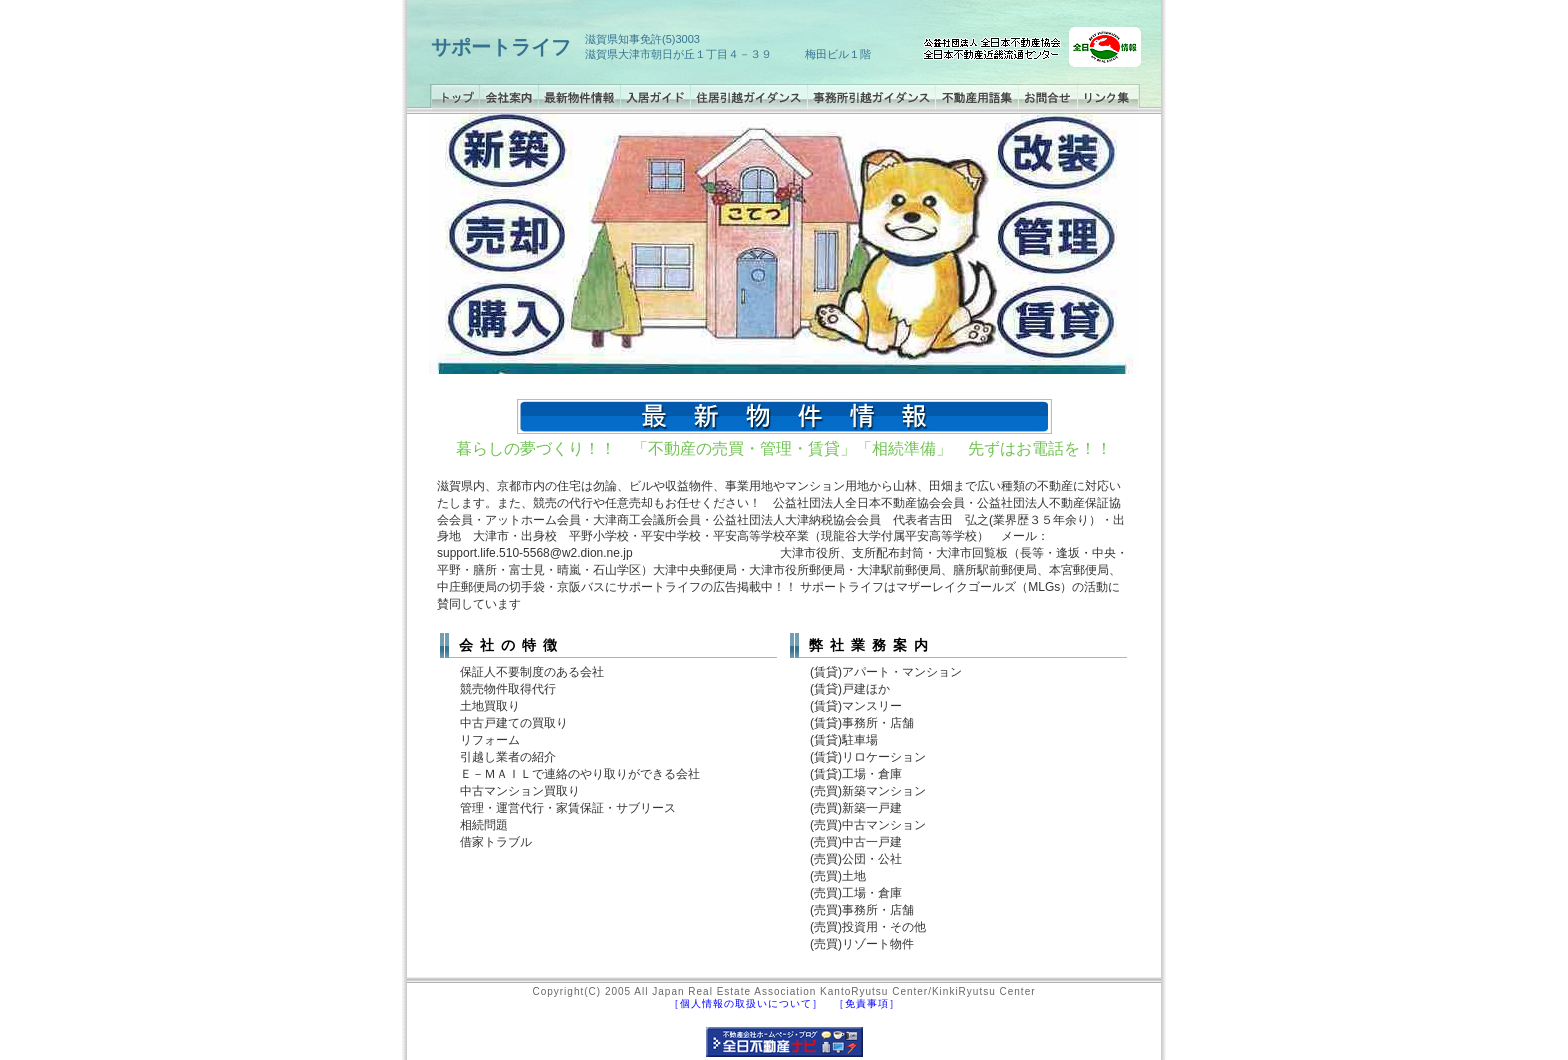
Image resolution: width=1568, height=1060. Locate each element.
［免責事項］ (867, 1003)
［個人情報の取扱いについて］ (746, 1003)
